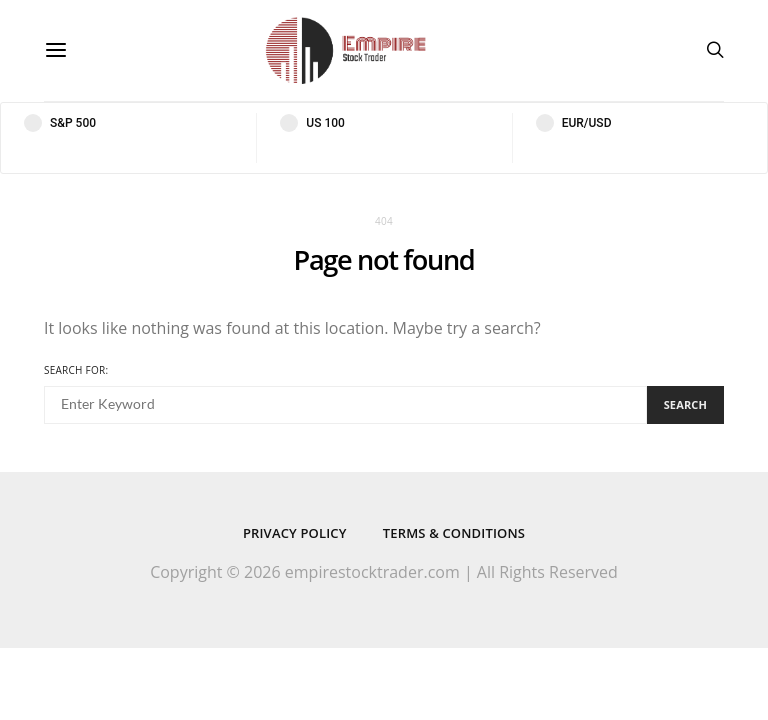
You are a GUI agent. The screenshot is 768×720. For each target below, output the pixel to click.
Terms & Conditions (454, 533)
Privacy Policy (295, 533)
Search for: (76, 370)
